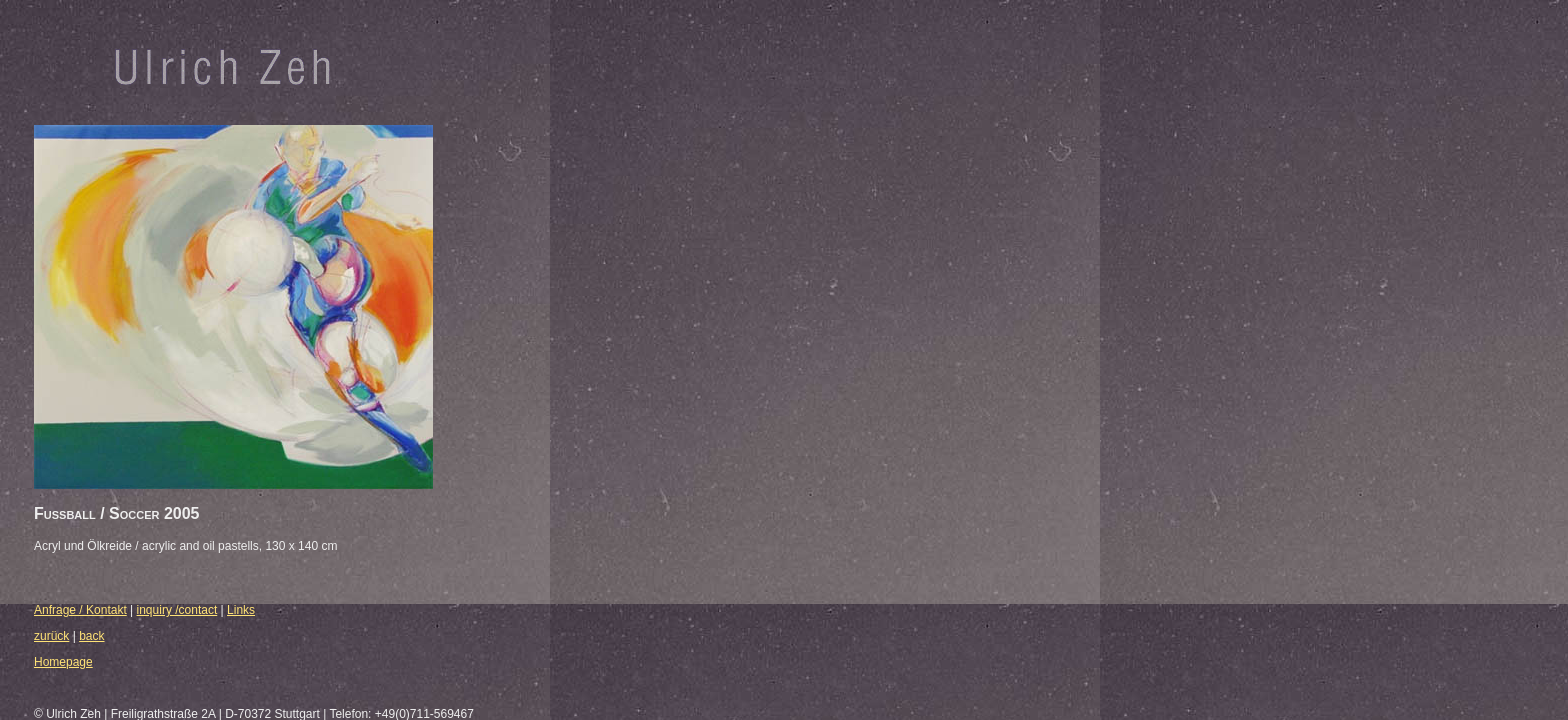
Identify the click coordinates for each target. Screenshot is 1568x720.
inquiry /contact (177, 610)
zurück (51, 636)
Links (241, 610)
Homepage (63, 662)
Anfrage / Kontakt (80, 610)
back (91, 636)
